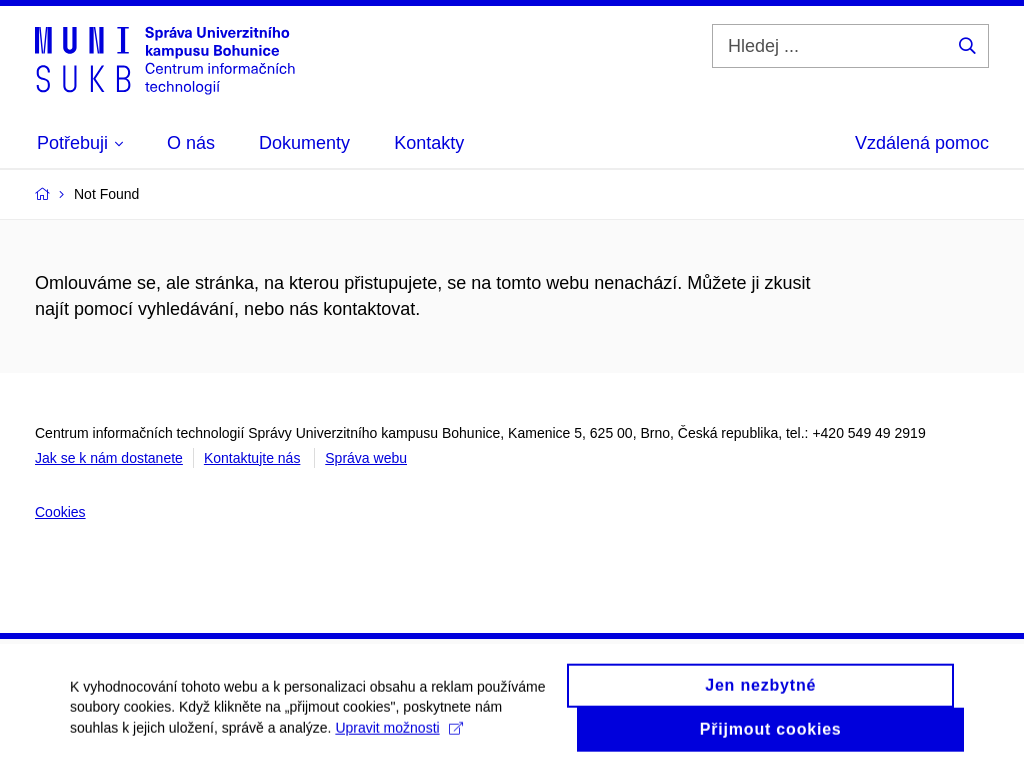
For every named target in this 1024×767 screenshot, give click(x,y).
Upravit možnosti (398, 735)
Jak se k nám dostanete (109, 458)
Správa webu (366, 458)
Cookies (60, 512)
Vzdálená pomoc (922, 143)
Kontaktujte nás (252, 458)
